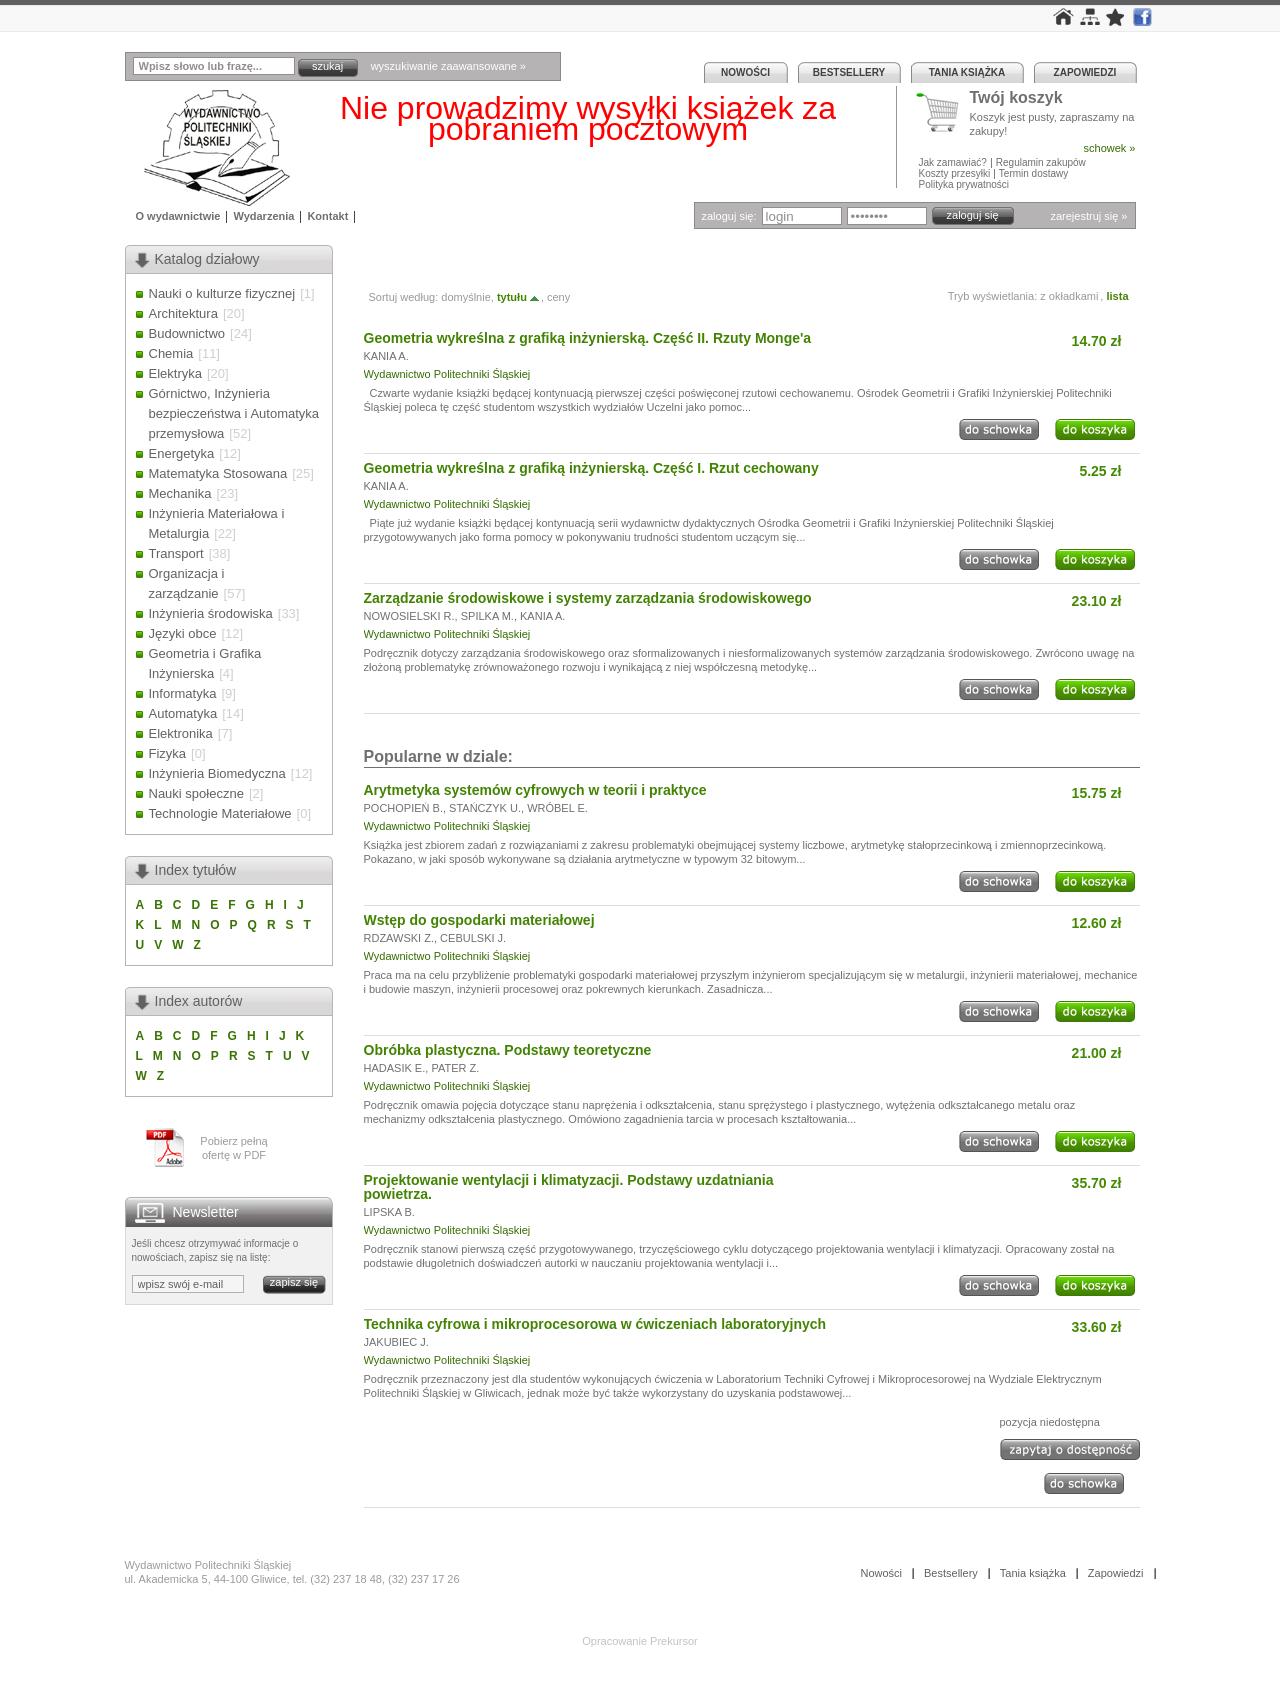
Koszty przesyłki (956, 173)
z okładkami (1069, 296)
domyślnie (466, 297)
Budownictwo (187, 333)
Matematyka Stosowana (218, 473)
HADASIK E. (395, 1068)
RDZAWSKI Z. (399, 938)
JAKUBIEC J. (396, 1342)
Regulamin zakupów (1041, 162)
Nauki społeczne (196, 793)
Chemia (171, 353)
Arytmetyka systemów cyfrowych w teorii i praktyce (535, 790)
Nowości (745, 72)
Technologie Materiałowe (220, 813)
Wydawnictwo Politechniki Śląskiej (447, 374)
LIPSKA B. (389, 1212)
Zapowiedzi (1085, 72)
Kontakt (327, 216)
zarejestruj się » (1088, 216)
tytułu (519, 297)
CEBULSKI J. (473, 938)
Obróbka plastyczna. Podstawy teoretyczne (508, 1050)
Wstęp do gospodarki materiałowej (479, 920)
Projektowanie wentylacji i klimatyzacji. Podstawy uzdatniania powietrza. (569, 1187)
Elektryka (175, 373)
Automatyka (183, 713)
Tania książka (967, 72)
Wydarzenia (263, 216)
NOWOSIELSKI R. (409, 616)
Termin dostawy (1033, 173)
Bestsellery (849, 72)
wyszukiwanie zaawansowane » (448, 66)
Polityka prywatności (964, 184)
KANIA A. (386, 356)
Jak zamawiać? (953, 162)
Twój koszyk (1016, 98)
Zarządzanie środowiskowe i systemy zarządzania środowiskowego (588, 598)
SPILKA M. (487, 616)
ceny (558, 297)
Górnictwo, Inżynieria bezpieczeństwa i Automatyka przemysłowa (234, 413)
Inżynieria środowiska (211, 613)
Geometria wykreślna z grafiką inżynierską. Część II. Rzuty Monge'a (588, 338)
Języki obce (183, 633)
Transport (176, 553)
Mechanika (180, 493)
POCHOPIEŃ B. (403, 808)
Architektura (183, 313)
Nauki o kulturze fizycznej (222, 293)
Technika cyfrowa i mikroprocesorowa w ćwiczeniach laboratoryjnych (595, 1324)
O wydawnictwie (178, 216)
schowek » (1110, 148)
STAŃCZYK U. (485, 808)
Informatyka (183, 693)
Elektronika (181, 733)
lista (1117, 296)
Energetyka (182, 453)
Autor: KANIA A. (413, 259)
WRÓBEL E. (557, 808)
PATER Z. (455, 1068)
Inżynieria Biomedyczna (217, 773)
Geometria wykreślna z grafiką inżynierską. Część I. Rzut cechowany (591, 468)
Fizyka (168, 753)
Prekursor (674, 1641)
